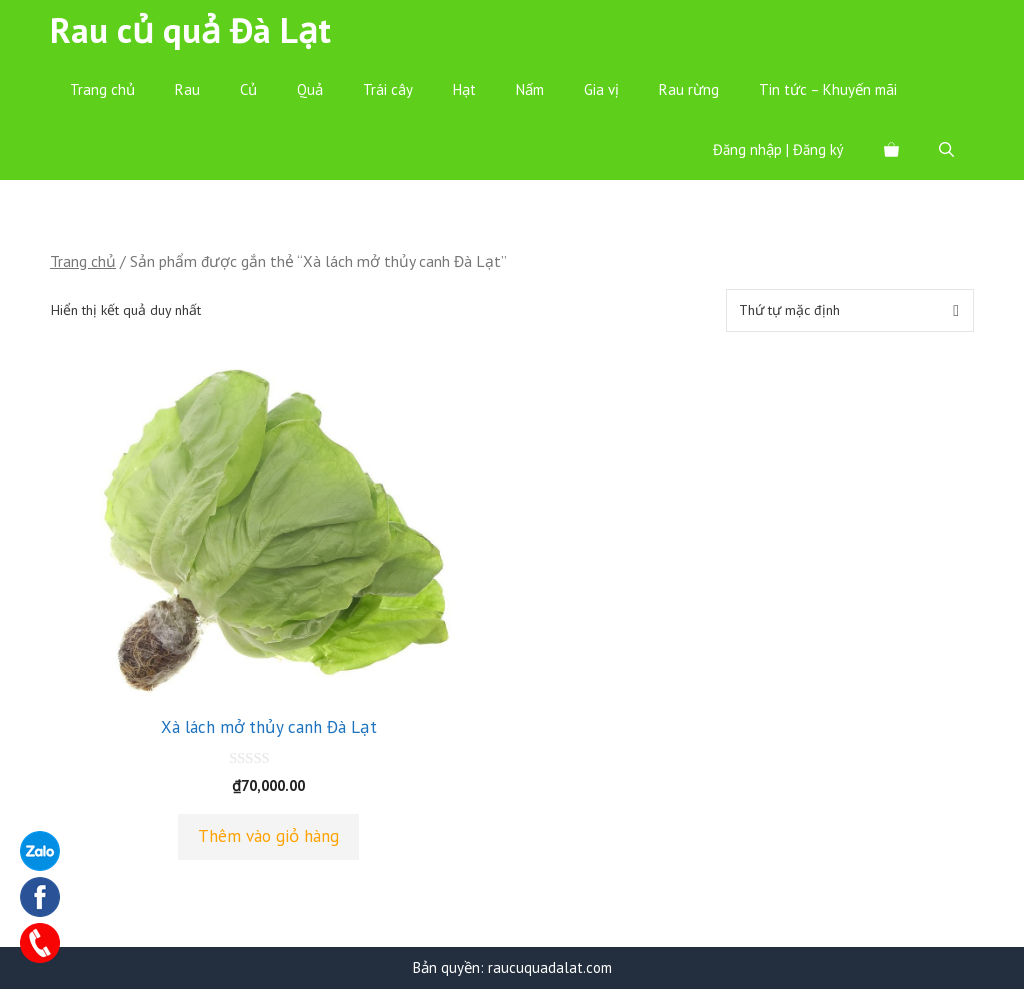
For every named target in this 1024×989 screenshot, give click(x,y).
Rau (187, 89)
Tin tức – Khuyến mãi (828, 89)
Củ (248, 89)
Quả (310, 89)
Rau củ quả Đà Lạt (190, 30)
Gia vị (601, 89)
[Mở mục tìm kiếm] (946, 150)
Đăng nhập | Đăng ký (778, 149)
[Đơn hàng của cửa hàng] (850, 310)
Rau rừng (689, 89)
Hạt (464, 89)
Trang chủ (102, 89)
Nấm (530, 89)
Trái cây (388, 89)
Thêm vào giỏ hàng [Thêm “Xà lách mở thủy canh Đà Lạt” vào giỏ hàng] (268, 836)
